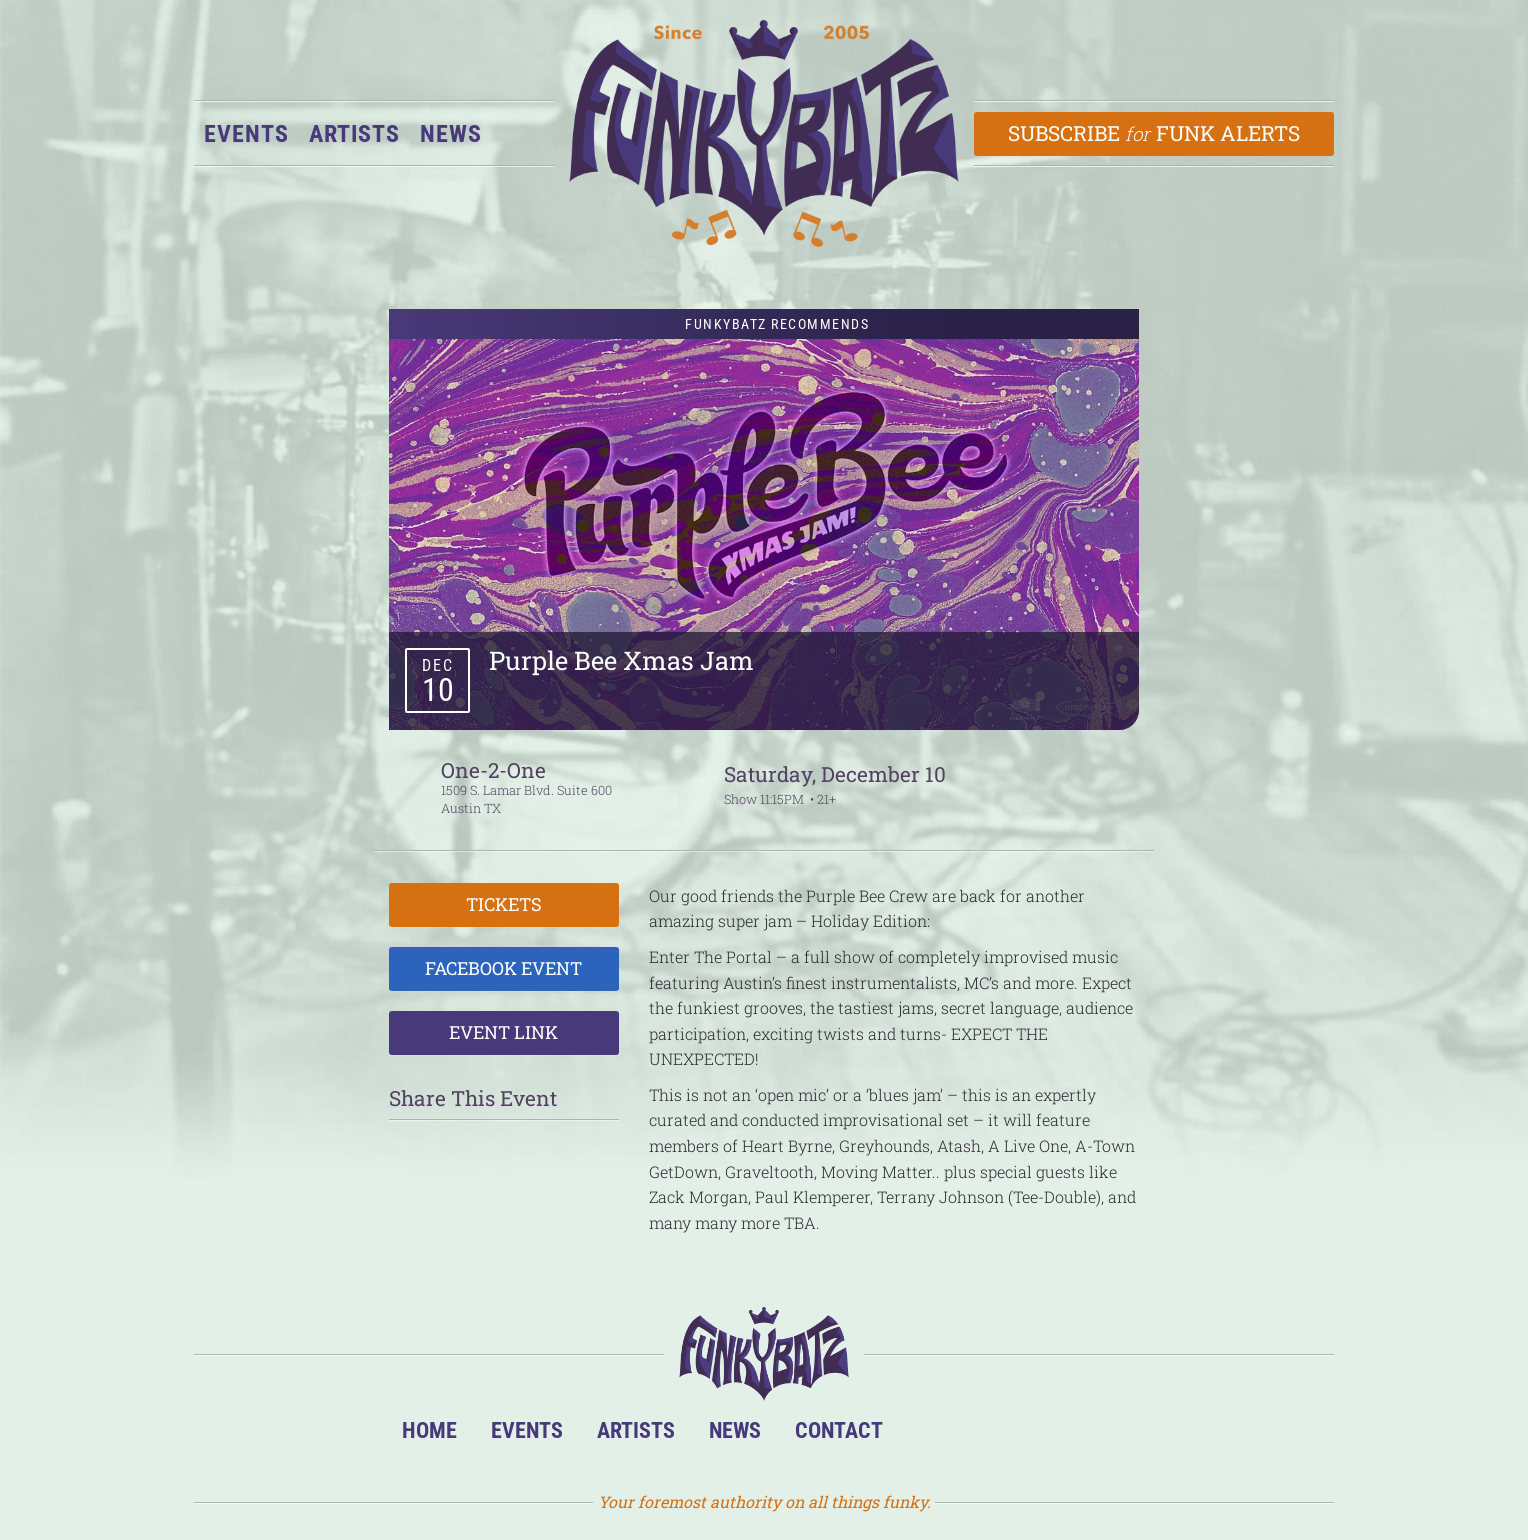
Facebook (991, 1435)
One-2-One (493, 770)
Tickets (504, 904)
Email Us (1113, 1435)
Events (246, 134)
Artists (354, 134)
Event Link (503, 1032)
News (451, 134)
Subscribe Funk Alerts (1154, 133)
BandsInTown (930, 1435)
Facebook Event (503, 968)
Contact (839, 1430)
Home (429, 1430)
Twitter (1052, 1435)
